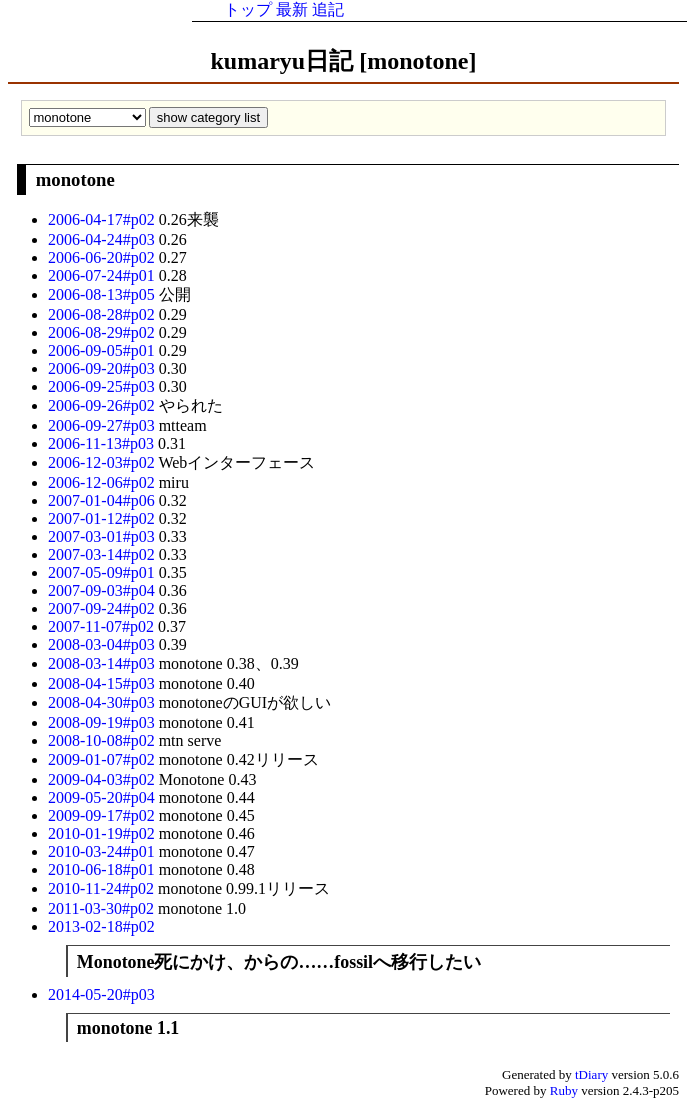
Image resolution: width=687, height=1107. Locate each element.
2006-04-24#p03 (103, 239)
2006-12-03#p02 (103, 462)
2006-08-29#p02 (103, 332)
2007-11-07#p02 (103, 626)
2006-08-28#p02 (103, 314)
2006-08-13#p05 (103, 294)
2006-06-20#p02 (103, 257)
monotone (75, 179)
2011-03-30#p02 (103, 908)
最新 (292, 9)
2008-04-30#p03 (103, 702)
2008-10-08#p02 (103, 740)
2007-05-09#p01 (103, 572)
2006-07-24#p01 (103, 275)
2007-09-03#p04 (103, 590)
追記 (328, 9)
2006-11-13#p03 (103, 443)
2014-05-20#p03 (101, 994)
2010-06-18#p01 (103, 869)
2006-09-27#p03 (103, 425)
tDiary (591, 1074)
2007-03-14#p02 (103, 554)
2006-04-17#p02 (103, 219)
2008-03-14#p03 (103, 663)
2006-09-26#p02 (103, 405)
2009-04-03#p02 (103, 779)
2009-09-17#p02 (103, 815)
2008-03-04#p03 (103, 644)
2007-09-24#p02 (103, 608)
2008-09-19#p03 (103, 722)
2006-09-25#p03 (103, 386)
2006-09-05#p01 (103, 350)
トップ (248, 9)
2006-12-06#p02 (103, 482)
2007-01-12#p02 (103, 518)
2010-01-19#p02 (103, 833)
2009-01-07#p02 (103, 759)
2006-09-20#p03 (103, 368)
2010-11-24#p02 (103, 888)
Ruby (564, 1090)
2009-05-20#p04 (103, 797)
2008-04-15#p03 (103, 683)
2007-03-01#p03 (103, 536)
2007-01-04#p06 (103, 500)
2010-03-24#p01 (103, 851)
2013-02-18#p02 (101, 926)
